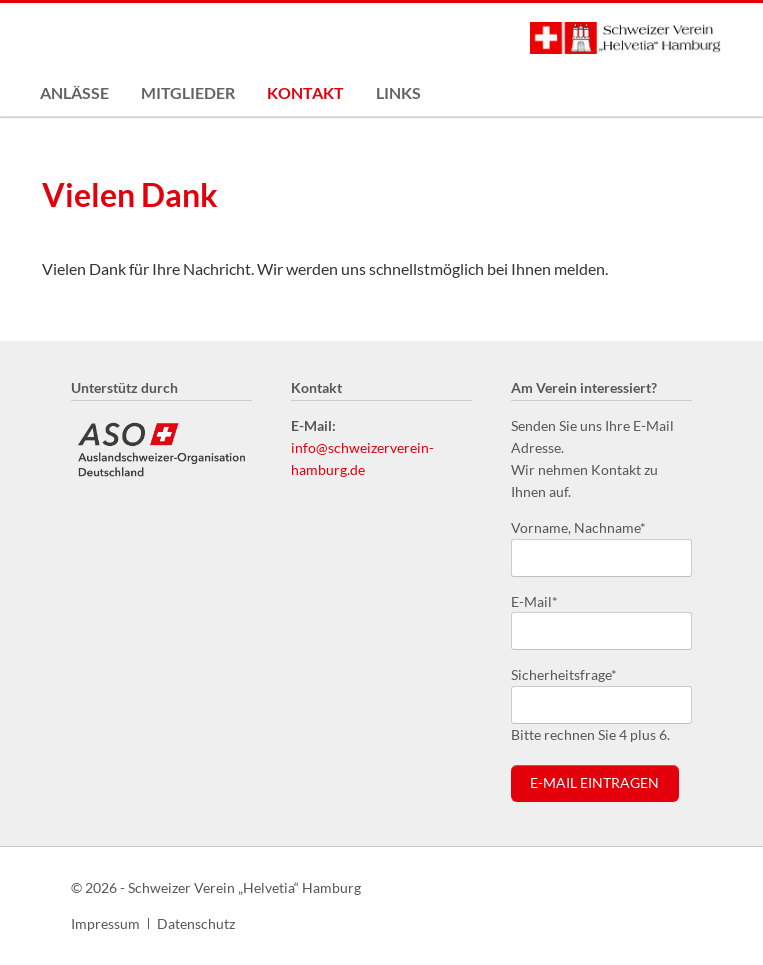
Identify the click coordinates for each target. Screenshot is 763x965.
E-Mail (543, 600)
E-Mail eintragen (594, 783)
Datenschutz (196, 923)
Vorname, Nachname (578, 526)
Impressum (105, 923)
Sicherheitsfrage (564, 673)
